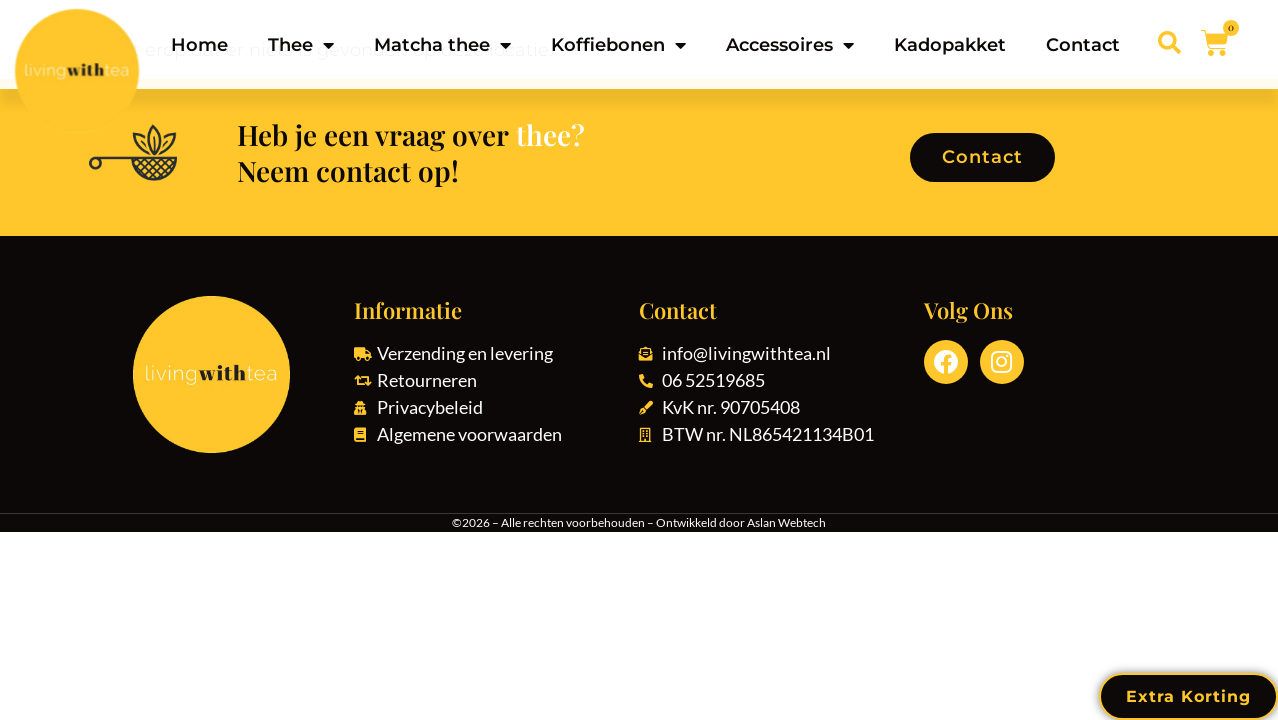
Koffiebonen (618, 45)
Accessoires (790, 45)
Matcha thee (442, 45)
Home (199, 45)
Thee (301, 45)
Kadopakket (950, 45)
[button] (1169, 42)
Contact (1083, 45)
